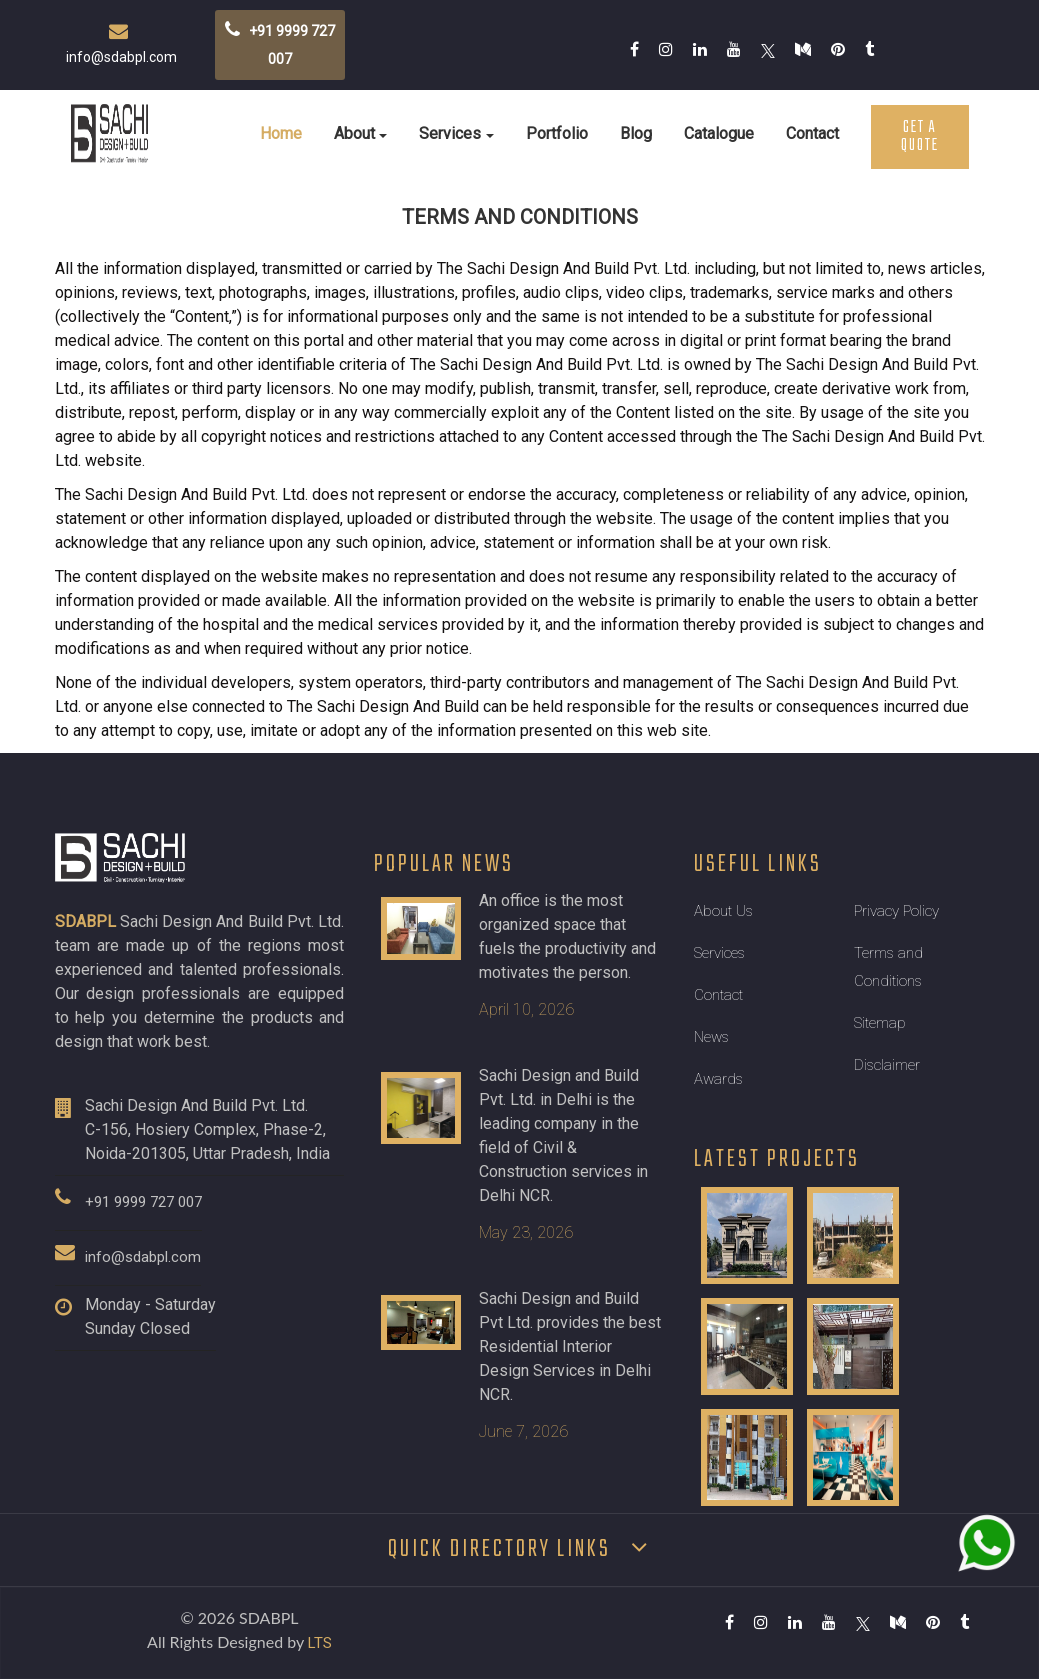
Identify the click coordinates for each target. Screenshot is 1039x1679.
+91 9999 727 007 (143, 1202)
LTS (320, 1643)
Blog (636, 133)
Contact (812, 133)
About (354, 133)
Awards (718, 1079)
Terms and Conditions (888, 967)
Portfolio (557, 133)
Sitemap (880, 1023)
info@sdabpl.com (143, 1257)
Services (450, 133)
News (711, 1037)
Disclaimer (887, 1065)
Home (281, 133)
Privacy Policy (896, 911)
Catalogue (719, 133)
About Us (723, 911)
